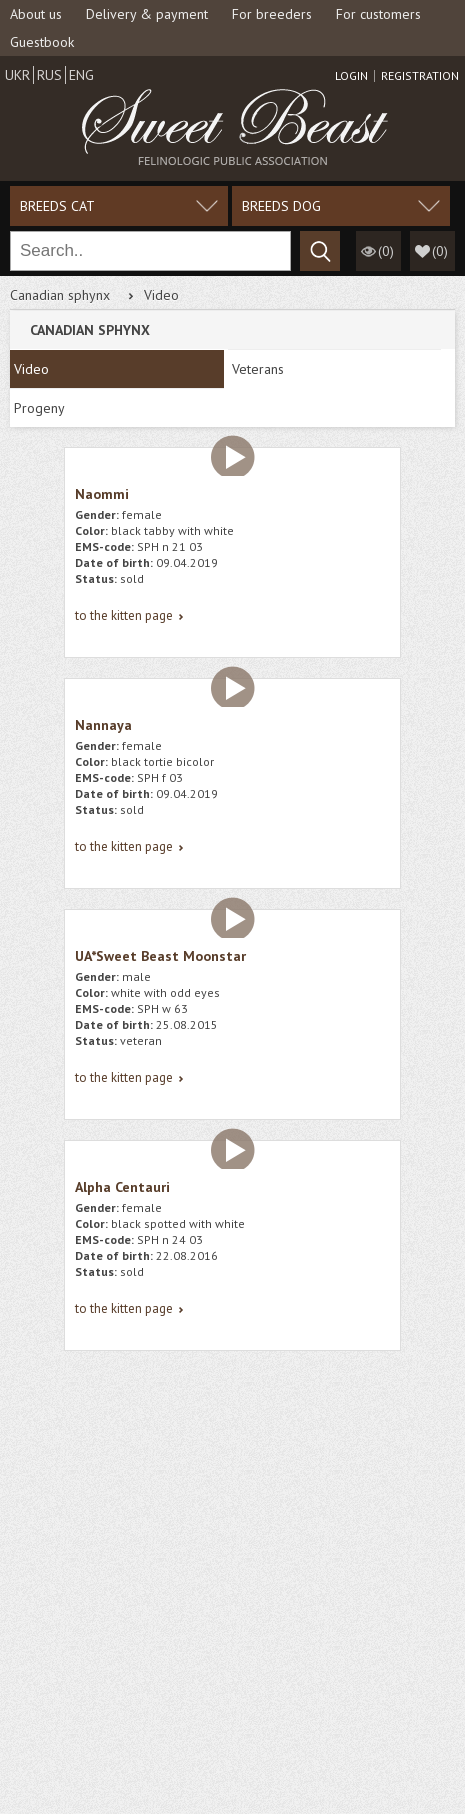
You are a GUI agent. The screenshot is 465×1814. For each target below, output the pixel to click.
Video (31, 369)
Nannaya (103, 725)
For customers (378, 14)
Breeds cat (57, 206)
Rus (49, 75)
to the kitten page (124, 615)
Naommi (102, 494)
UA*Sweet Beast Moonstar (160, 956)
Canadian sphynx (60, 295)
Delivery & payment (147, 14)
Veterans (258, 369)
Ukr (17, 75)
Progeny (39, 408)
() (440, 251)
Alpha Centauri (122, 1187)
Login (351, 76)
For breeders (272, 14)
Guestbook (42, 42)
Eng (81, 75)
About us (36, 14)
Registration (420, 76)
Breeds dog (281, 206)
